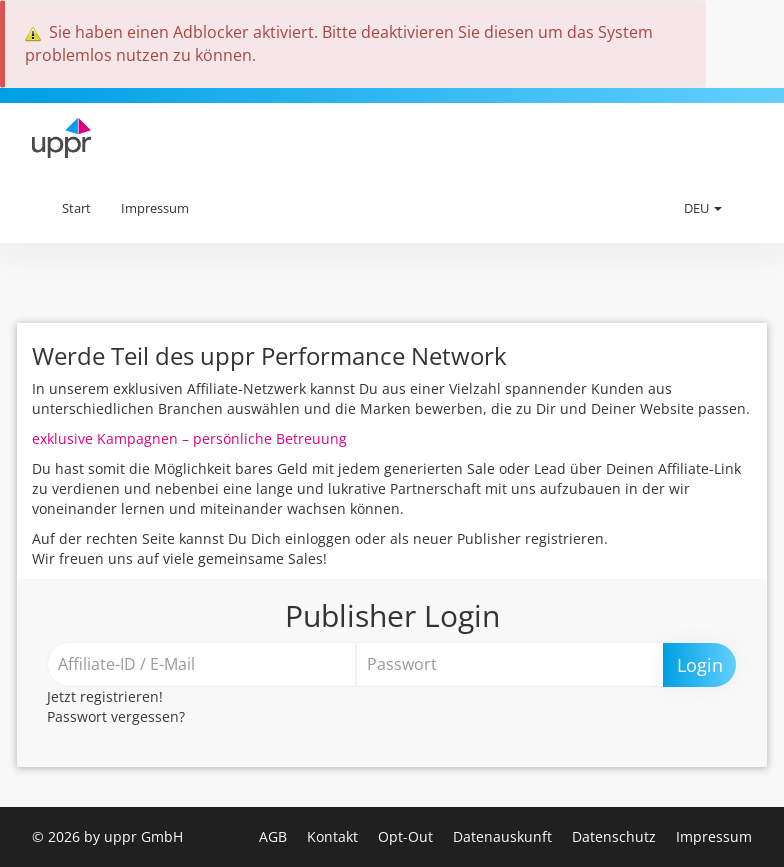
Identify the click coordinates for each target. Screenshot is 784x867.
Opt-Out (407, 836)
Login (700, 665)
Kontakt (334, 836)
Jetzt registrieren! (105, 696)
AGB (275, 836)
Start (76, 208)
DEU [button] (703, 208)
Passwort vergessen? (116, 716)
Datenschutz (616, 836)
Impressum (155, 208)
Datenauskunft (504, 836)
